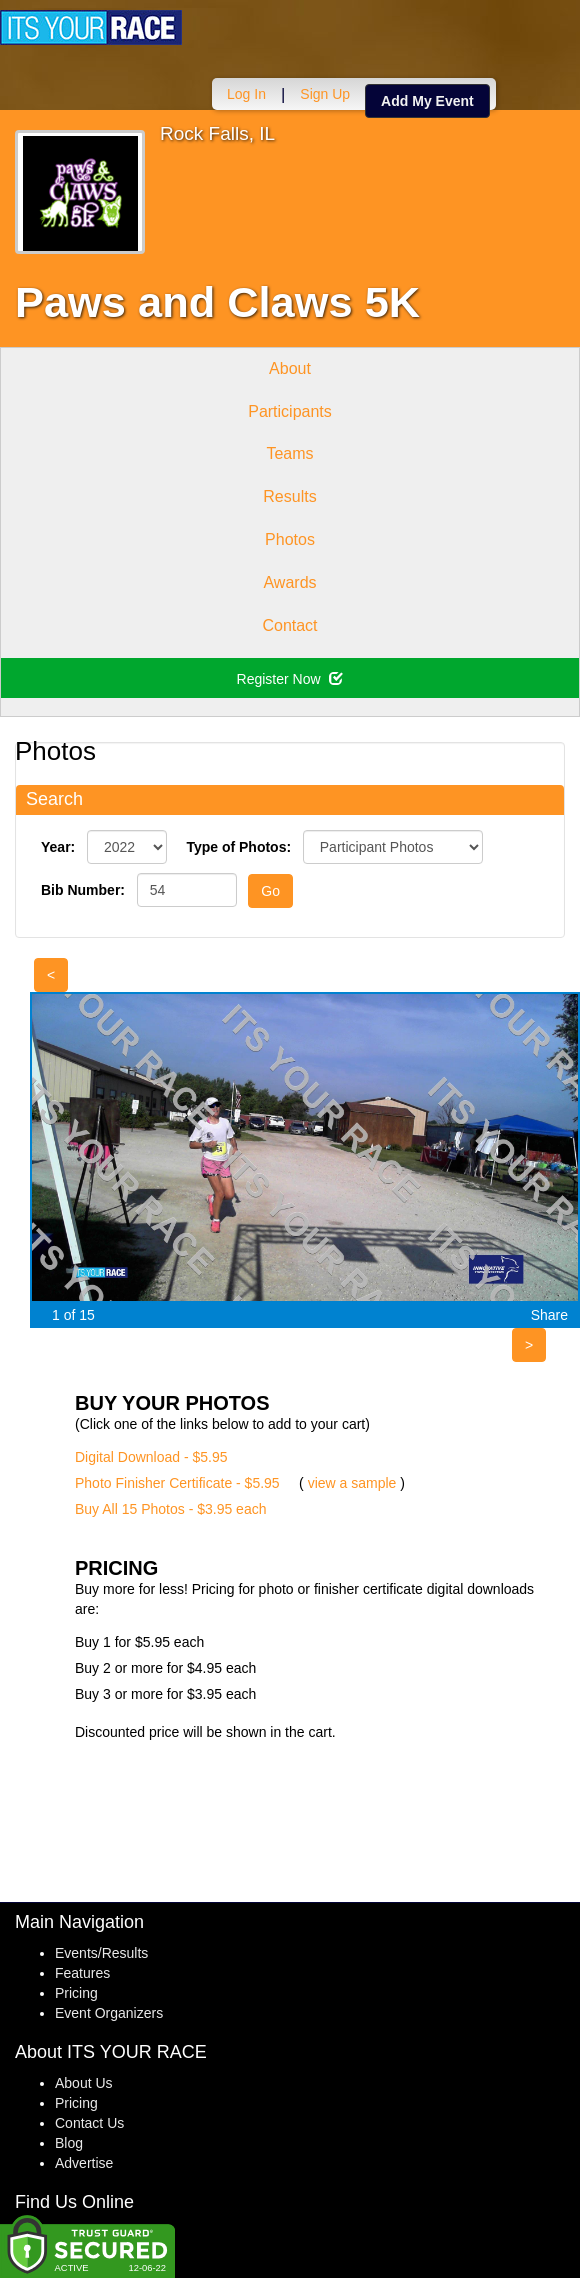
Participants (290, 411)
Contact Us (89, 2123)
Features (82, 1973)
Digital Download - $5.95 (151, 1457)
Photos (290, 539)
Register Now (290, 679)
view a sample (352, 1483)
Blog (69, 2143)
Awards (289, 582)
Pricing (76, 1993)
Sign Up (325, 94)
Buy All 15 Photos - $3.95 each (170, 1509)
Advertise (84, 2163)
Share (549, 1315)
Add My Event (427, 101)
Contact (289, 625)
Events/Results (101, 1953)
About (290, 368)
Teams (289, 453)
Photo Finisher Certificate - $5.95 (177, 1483)
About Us (84, 2083)
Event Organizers (109, 2013)
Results (289, 496)
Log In (246, 94)
